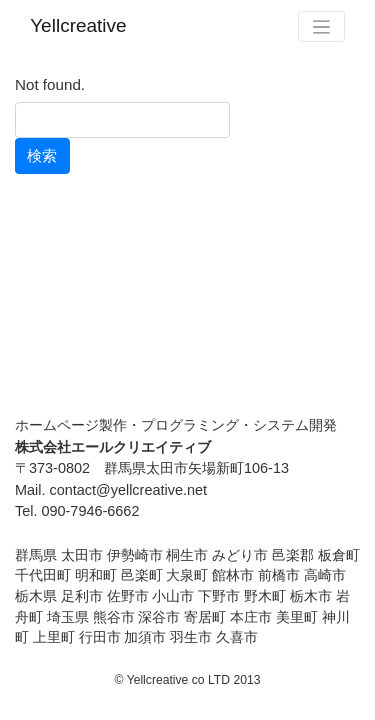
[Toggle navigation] (321, 26)
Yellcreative (78, 25)
